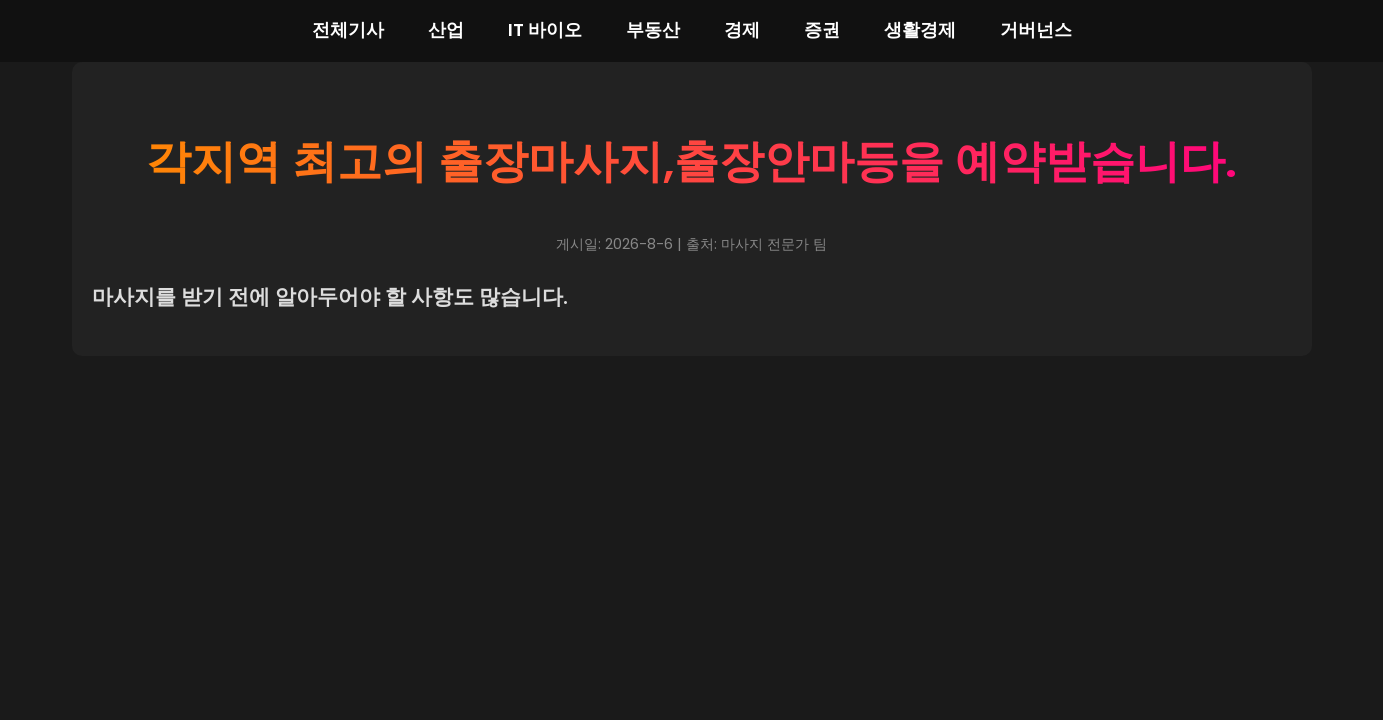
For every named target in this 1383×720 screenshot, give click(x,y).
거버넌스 (1036, 30)
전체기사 (348, 30)
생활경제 (920, 30)
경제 (742, 30)
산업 (446, 30)
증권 (822, 30)
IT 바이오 (545, 30)
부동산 (653, 30)
